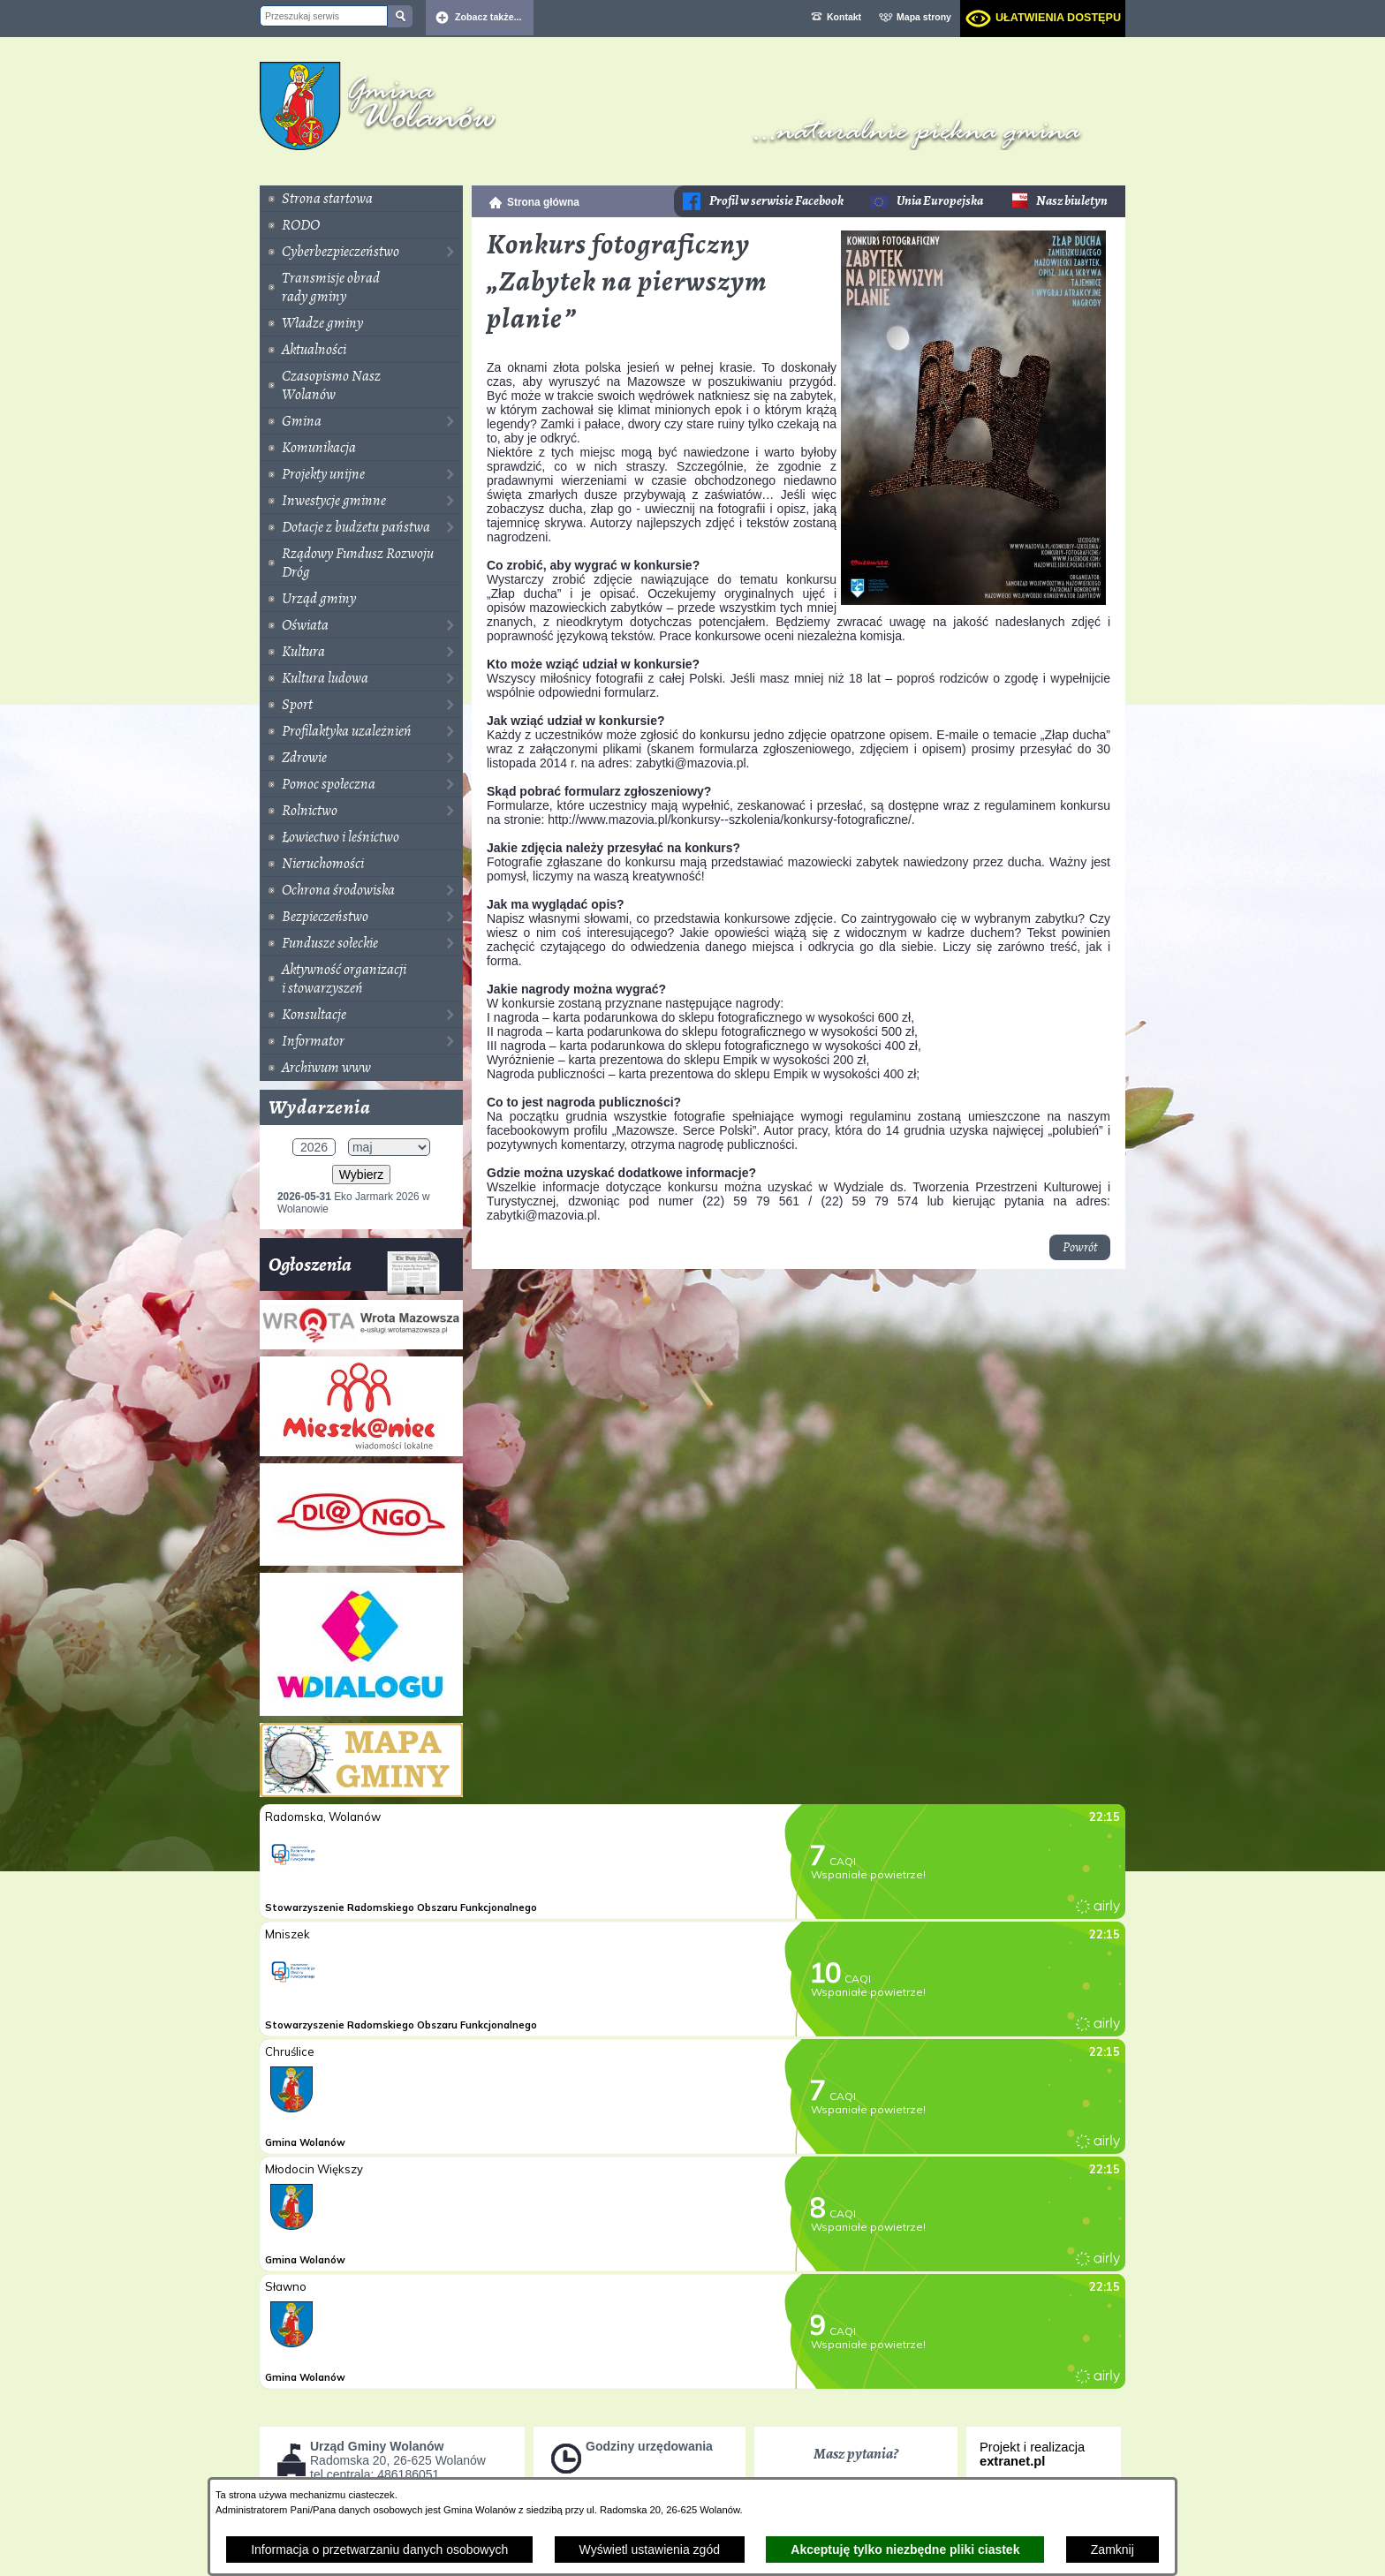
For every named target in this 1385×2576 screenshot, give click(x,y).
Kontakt (844, 16)
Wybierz (361, 1174)
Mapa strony (924, 16)
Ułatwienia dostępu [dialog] (1058, 17)
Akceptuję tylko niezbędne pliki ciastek (905, 2549)
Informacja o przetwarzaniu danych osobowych (379, 2549)
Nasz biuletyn (1072, 201)
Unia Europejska (940, 201)
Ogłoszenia (355, 1271)
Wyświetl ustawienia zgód (649, 2549)
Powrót (1080, 1247)
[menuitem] (361, 198)
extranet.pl (1012, 2461)
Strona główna (543, 202)
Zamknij (1112, 2549)
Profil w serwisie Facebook (776, 201)
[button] (973, 600)
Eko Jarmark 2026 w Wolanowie (353, 1202)
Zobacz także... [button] (488, 16)
